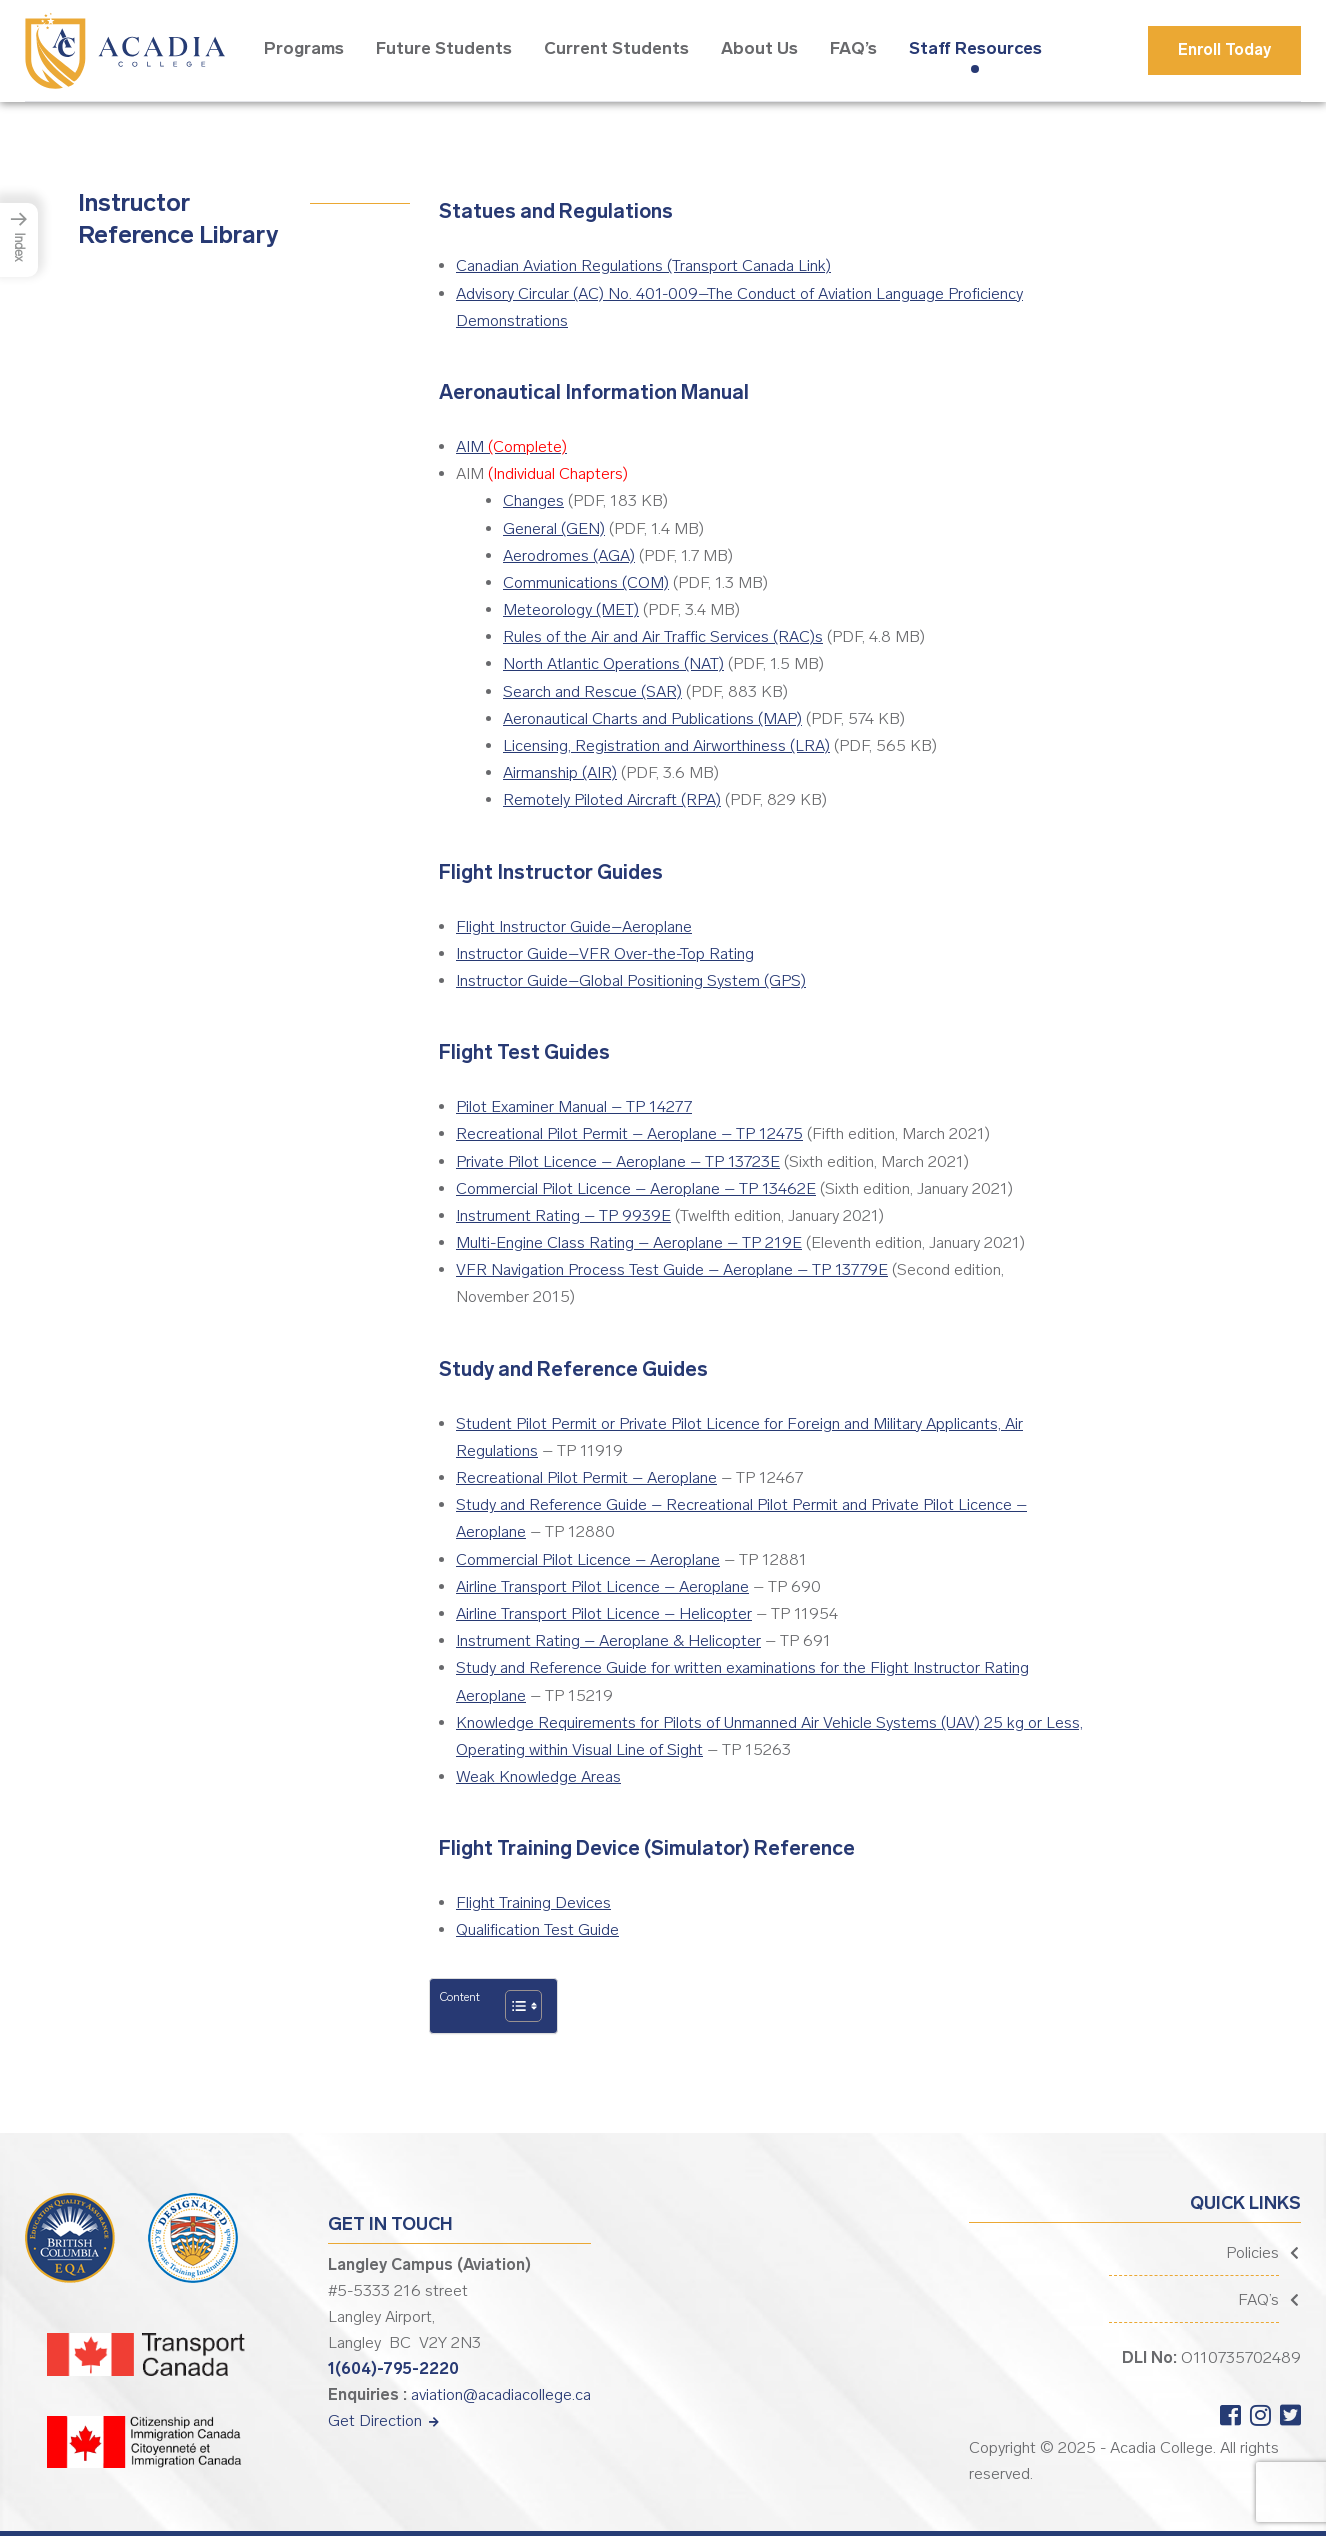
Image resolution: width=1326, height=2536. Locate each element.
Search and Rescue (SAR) (592, 691)
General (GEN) (554, 528)
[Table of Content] (523, 2006)
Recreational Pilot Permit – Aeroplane (586, 1477)
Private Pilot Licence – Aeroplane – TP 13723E (618, 1161)
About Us (759, 48)
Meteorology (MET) (571, 609)
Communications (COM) (586, 582)
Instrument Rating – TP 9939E (563, 1215)
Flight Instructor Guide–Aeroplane (574, 926)
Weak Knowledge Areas (538, 1776)
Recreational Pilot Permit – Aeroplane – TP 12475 (629, 1133)
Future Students (444, 48)
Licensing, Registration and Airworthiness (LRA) (666, 745)
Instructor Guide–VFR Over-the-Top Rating (605, 953)
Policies (1252, 2252)
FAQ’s (853, 48)
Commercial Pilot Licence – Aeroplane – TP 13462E (636, 1188)
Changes (533, 500)
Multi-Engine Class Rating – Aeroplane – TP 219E (629, 1242)
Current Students (616, 48)
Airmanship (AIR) (560, 772)
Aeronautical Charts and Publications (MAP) (652, 718)
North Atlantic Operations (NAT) (613, 663)
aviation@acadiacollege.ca (501, 2394)
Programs (304, 48)
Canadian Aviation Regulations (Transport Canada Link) (643, 265)
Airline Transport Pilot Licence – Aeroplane (602, 1586)
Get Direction (383, 2420)
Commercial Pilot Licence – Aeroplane (588, 1559)
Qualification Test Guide (537, 1929)
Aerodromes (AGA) (569, 555)
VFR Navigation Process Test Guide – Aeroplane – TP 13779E (672, 1269)
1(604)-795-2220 (393, 2368)
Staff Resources (975, 48)
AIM (511, 446)
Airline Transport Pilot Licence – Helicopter (604, 1613)
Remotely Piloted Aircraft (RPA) (612, 799)
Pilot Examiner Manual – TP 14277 (574, 1106)
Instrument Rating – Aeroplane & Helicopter (608, 1640)
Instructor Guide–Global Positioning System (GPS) (631, 980)
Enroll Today (1224, 49)
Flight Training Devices (533, 1902)
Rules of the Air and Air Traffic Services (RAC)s (663, 636)
